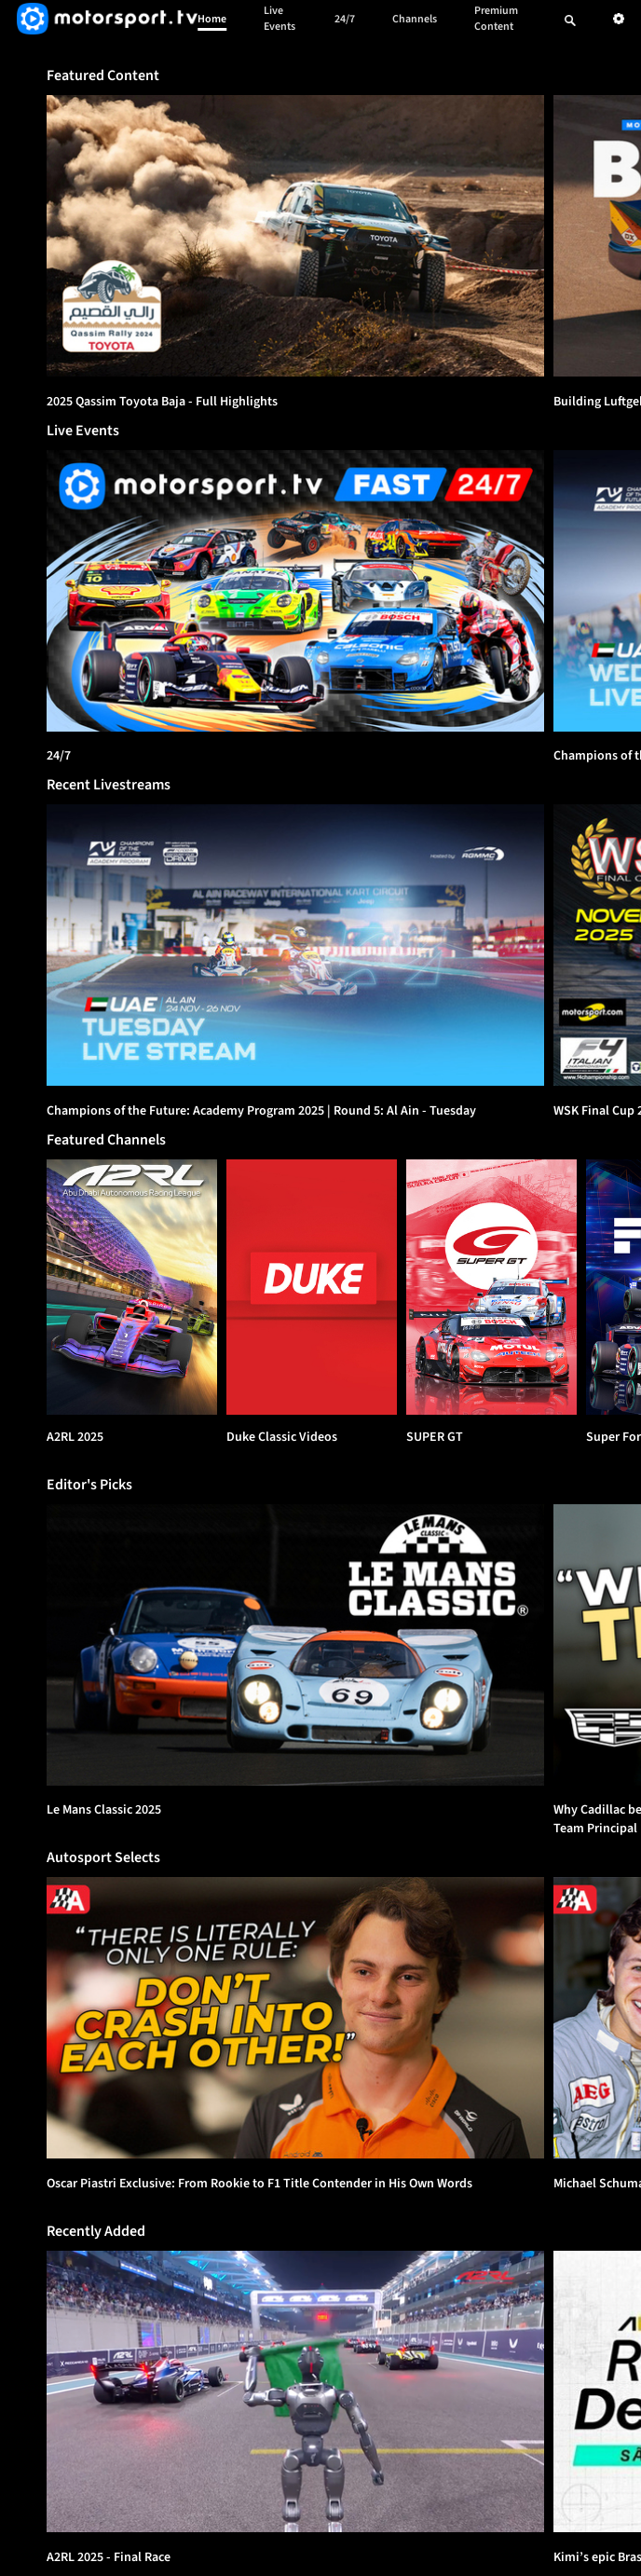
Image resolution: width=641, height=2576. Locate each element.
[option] (295, 236)
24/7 (344, 19)
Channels (414, 19)
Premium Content (496, 18)
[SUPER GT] (491, 1287)
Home (212, 19)
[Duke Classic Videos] (311, 1287)
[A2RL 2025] (132, 1287)
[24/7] (295, 591)
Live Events (279, 18)
